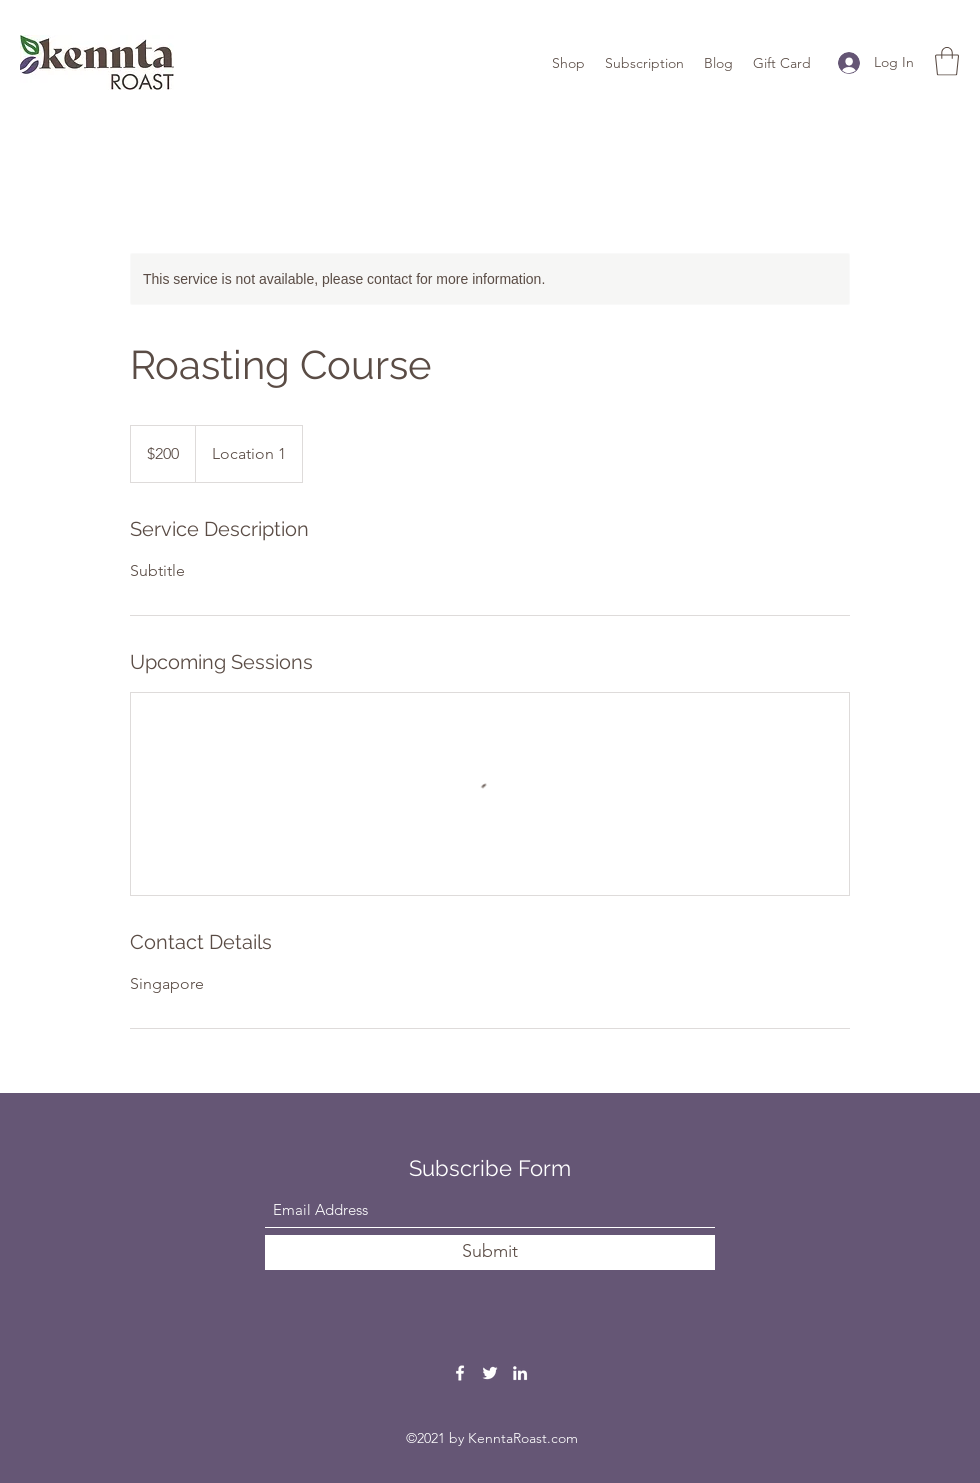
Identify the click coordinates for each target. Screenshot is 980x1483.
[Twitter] (490, 1373)
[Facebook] (460, 1373)
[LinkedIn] (520, 1373)
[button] (947, 61)
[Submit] (490, 1252)
